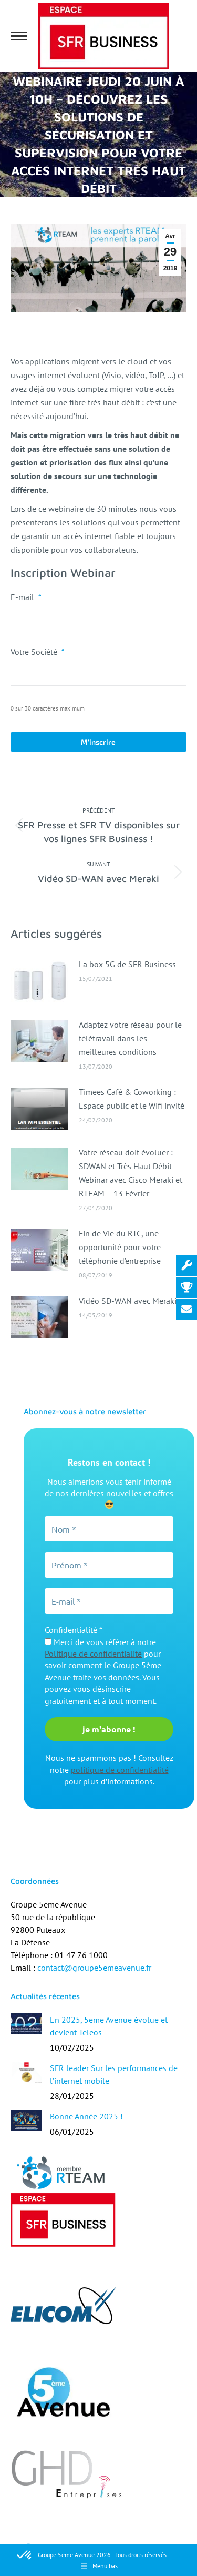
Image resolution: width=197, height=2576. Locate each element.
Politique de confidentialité (93, 1653)
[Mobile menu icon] (19, 36)
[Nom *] (109, 1528)
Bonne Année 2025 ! (86, 2116)
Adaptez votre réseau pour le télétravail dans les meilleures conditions (130, 1038)
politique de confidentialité (120, 1769)
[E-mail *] (109, 1601)
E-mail (26, 597)
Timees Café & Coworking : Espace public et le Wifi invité (131, 1099)
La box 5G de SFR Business (127, 964)
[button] (24, 2555)
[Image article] (39, 981)
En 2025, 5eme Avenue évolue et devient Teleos (109, 2025)
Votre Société (38, 651)
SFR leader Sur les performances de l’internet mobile (114, 2074)
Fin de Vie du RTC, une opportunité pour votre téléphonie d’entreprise (120, 1247)
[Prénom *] (109, 1564)
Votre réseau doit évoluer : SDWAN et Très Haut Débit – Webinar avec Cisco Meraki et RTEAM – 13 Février (130, 1173)
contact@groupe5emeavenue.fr (94, 1967)
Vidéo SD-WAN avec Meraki (128, 1300)
